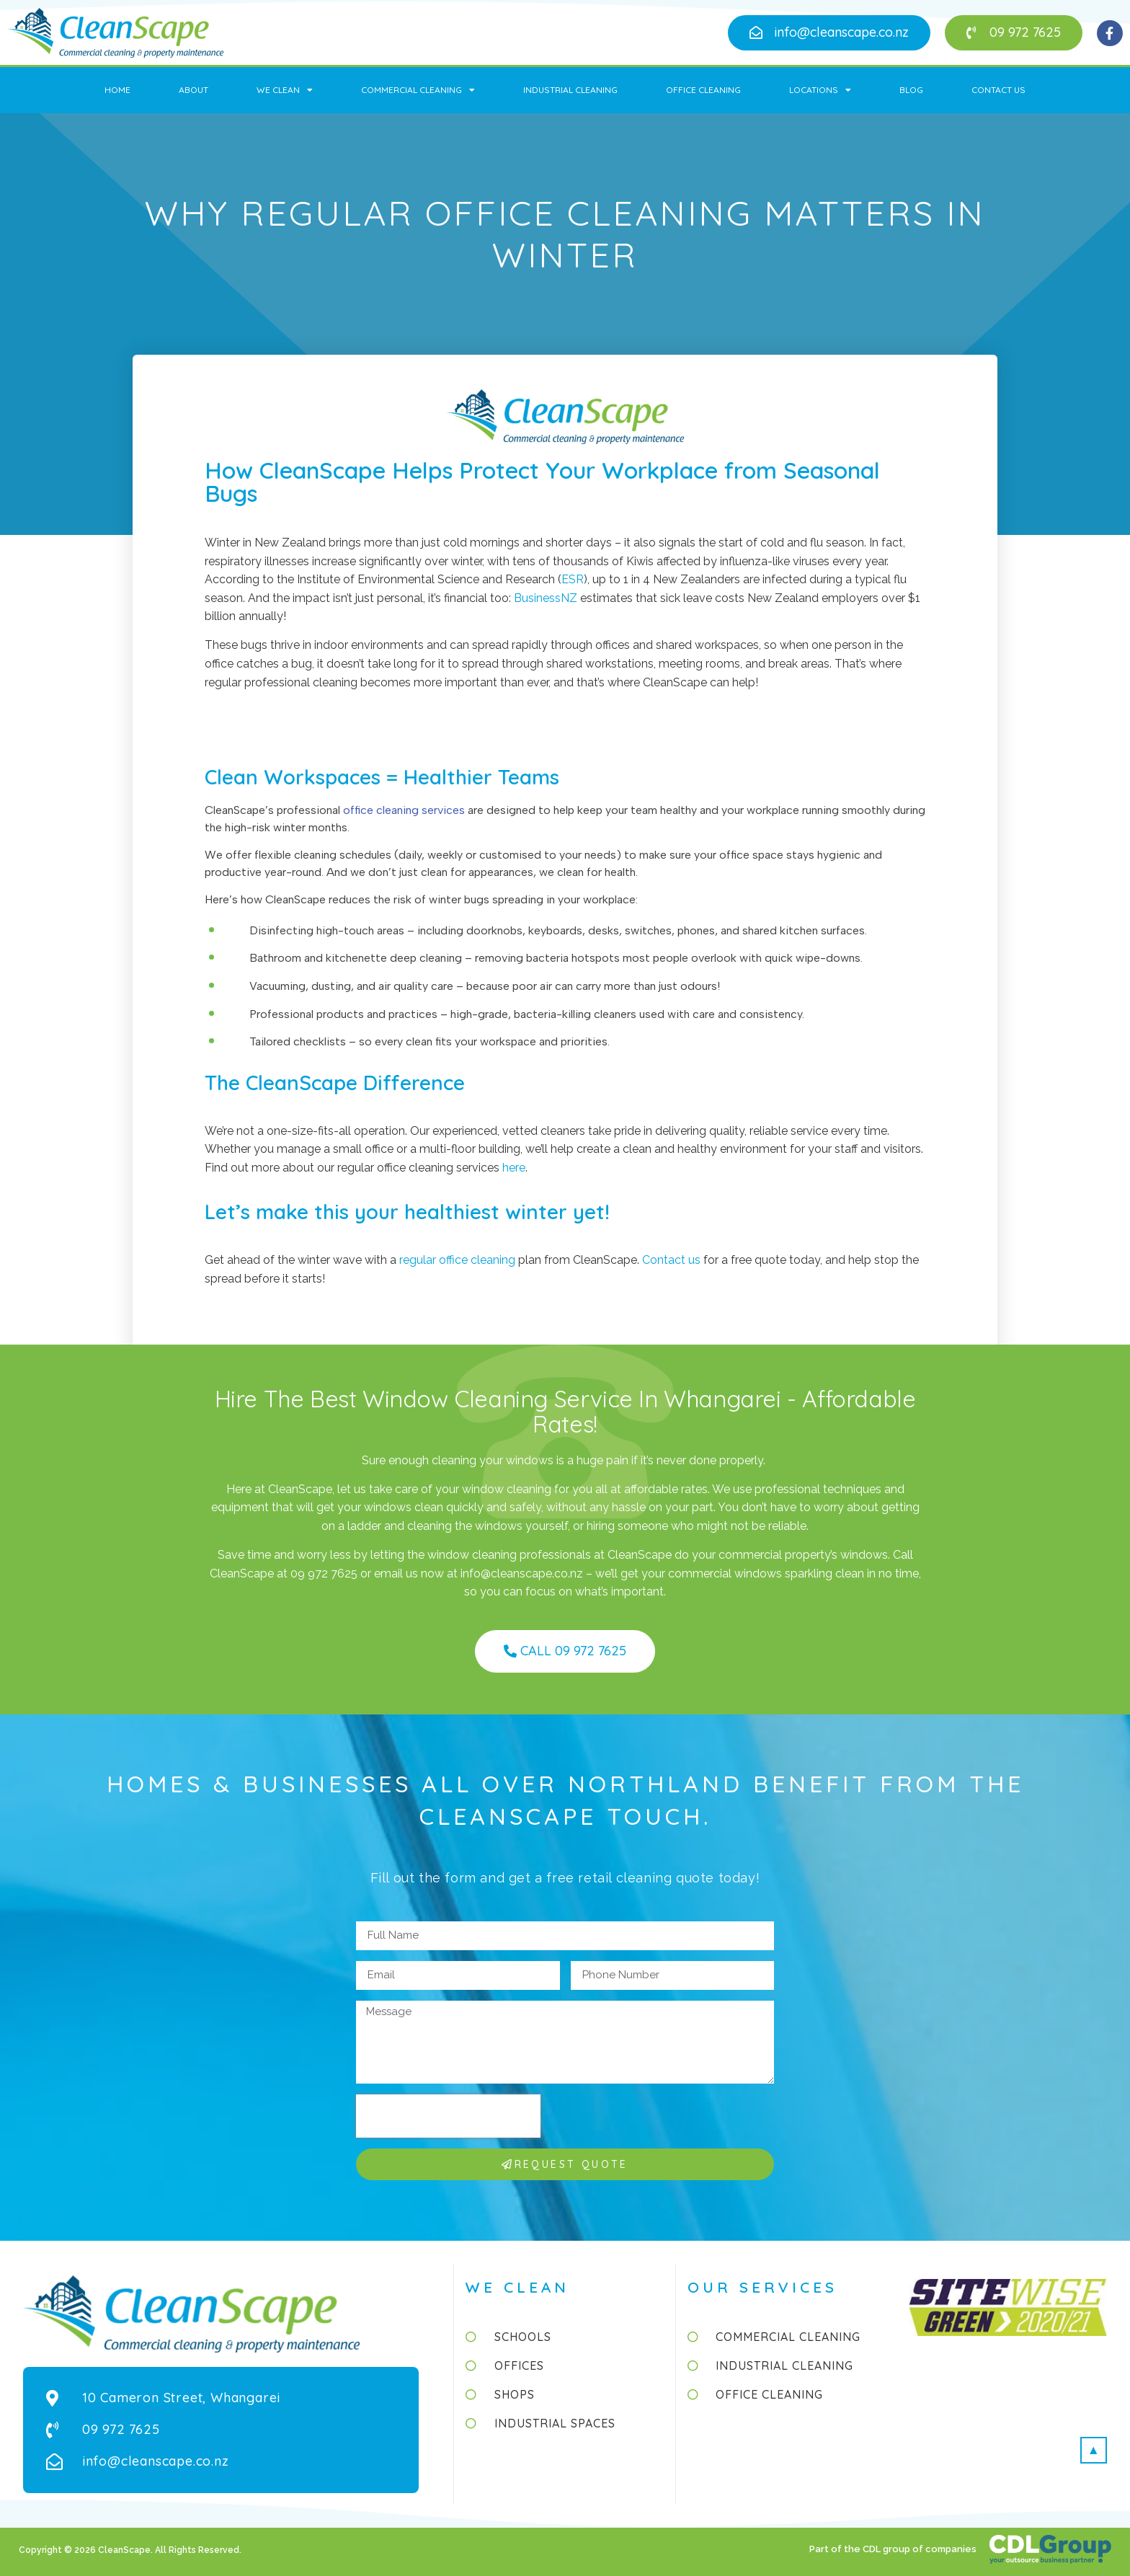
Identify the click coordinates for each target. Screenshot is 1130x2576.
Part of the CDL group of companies (894, 2549)
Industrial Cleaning (570, 89)
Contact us (671, 1260)
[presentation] (448, 2116)
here (513, 1167)
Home (117, 89)
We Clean (285, 90)
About (193, 89)
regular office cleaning (457, 1260)
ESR (572, 579)
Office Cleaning (703, 89)
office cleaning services (404, 810)
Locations (820, 90)
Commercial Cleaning (418, 90)
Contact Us (998, 89)
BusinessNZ (545, 598)
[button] (829, 32)
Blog (911, 89)
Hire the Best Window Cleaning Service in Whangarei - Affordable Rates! (565, 1411)
